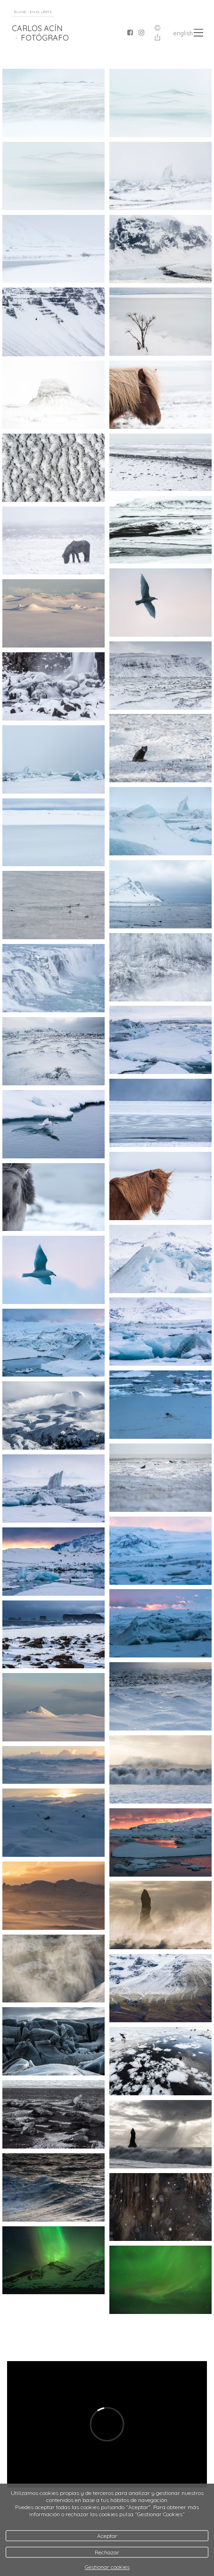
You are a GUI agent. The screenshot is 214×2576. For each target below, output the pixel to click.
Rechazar (107, 2552)
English (183, 33)
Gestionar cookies (107, 2566)
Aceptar (107, 2535)
